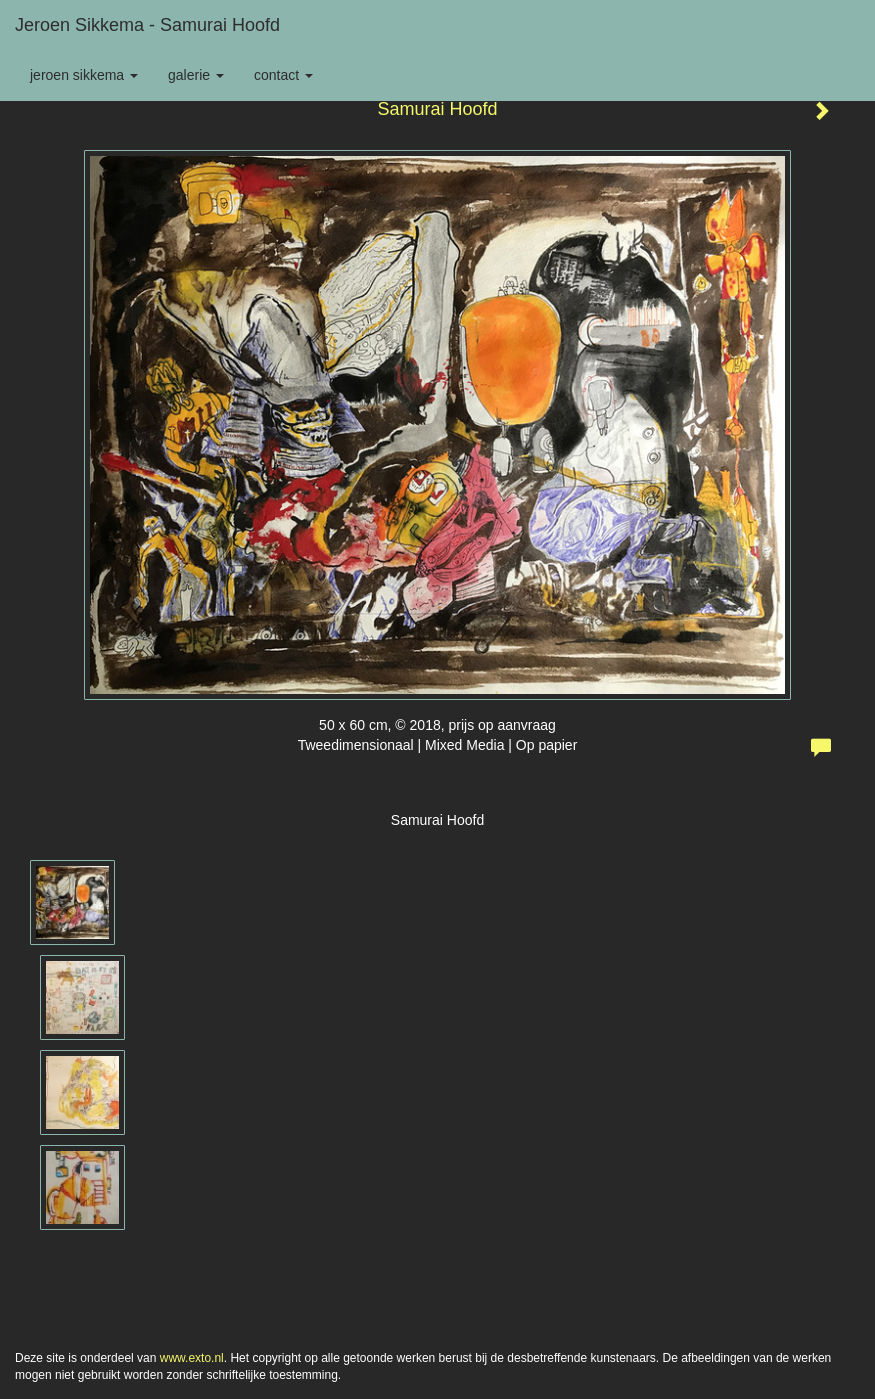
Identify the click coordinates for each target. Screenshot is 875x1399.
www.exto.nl (192, 1358)
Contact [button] (283, 75)
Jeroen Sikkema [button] (84, 75)
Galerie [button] (196, 75)
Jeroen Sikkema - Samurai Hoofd (147, 25)
